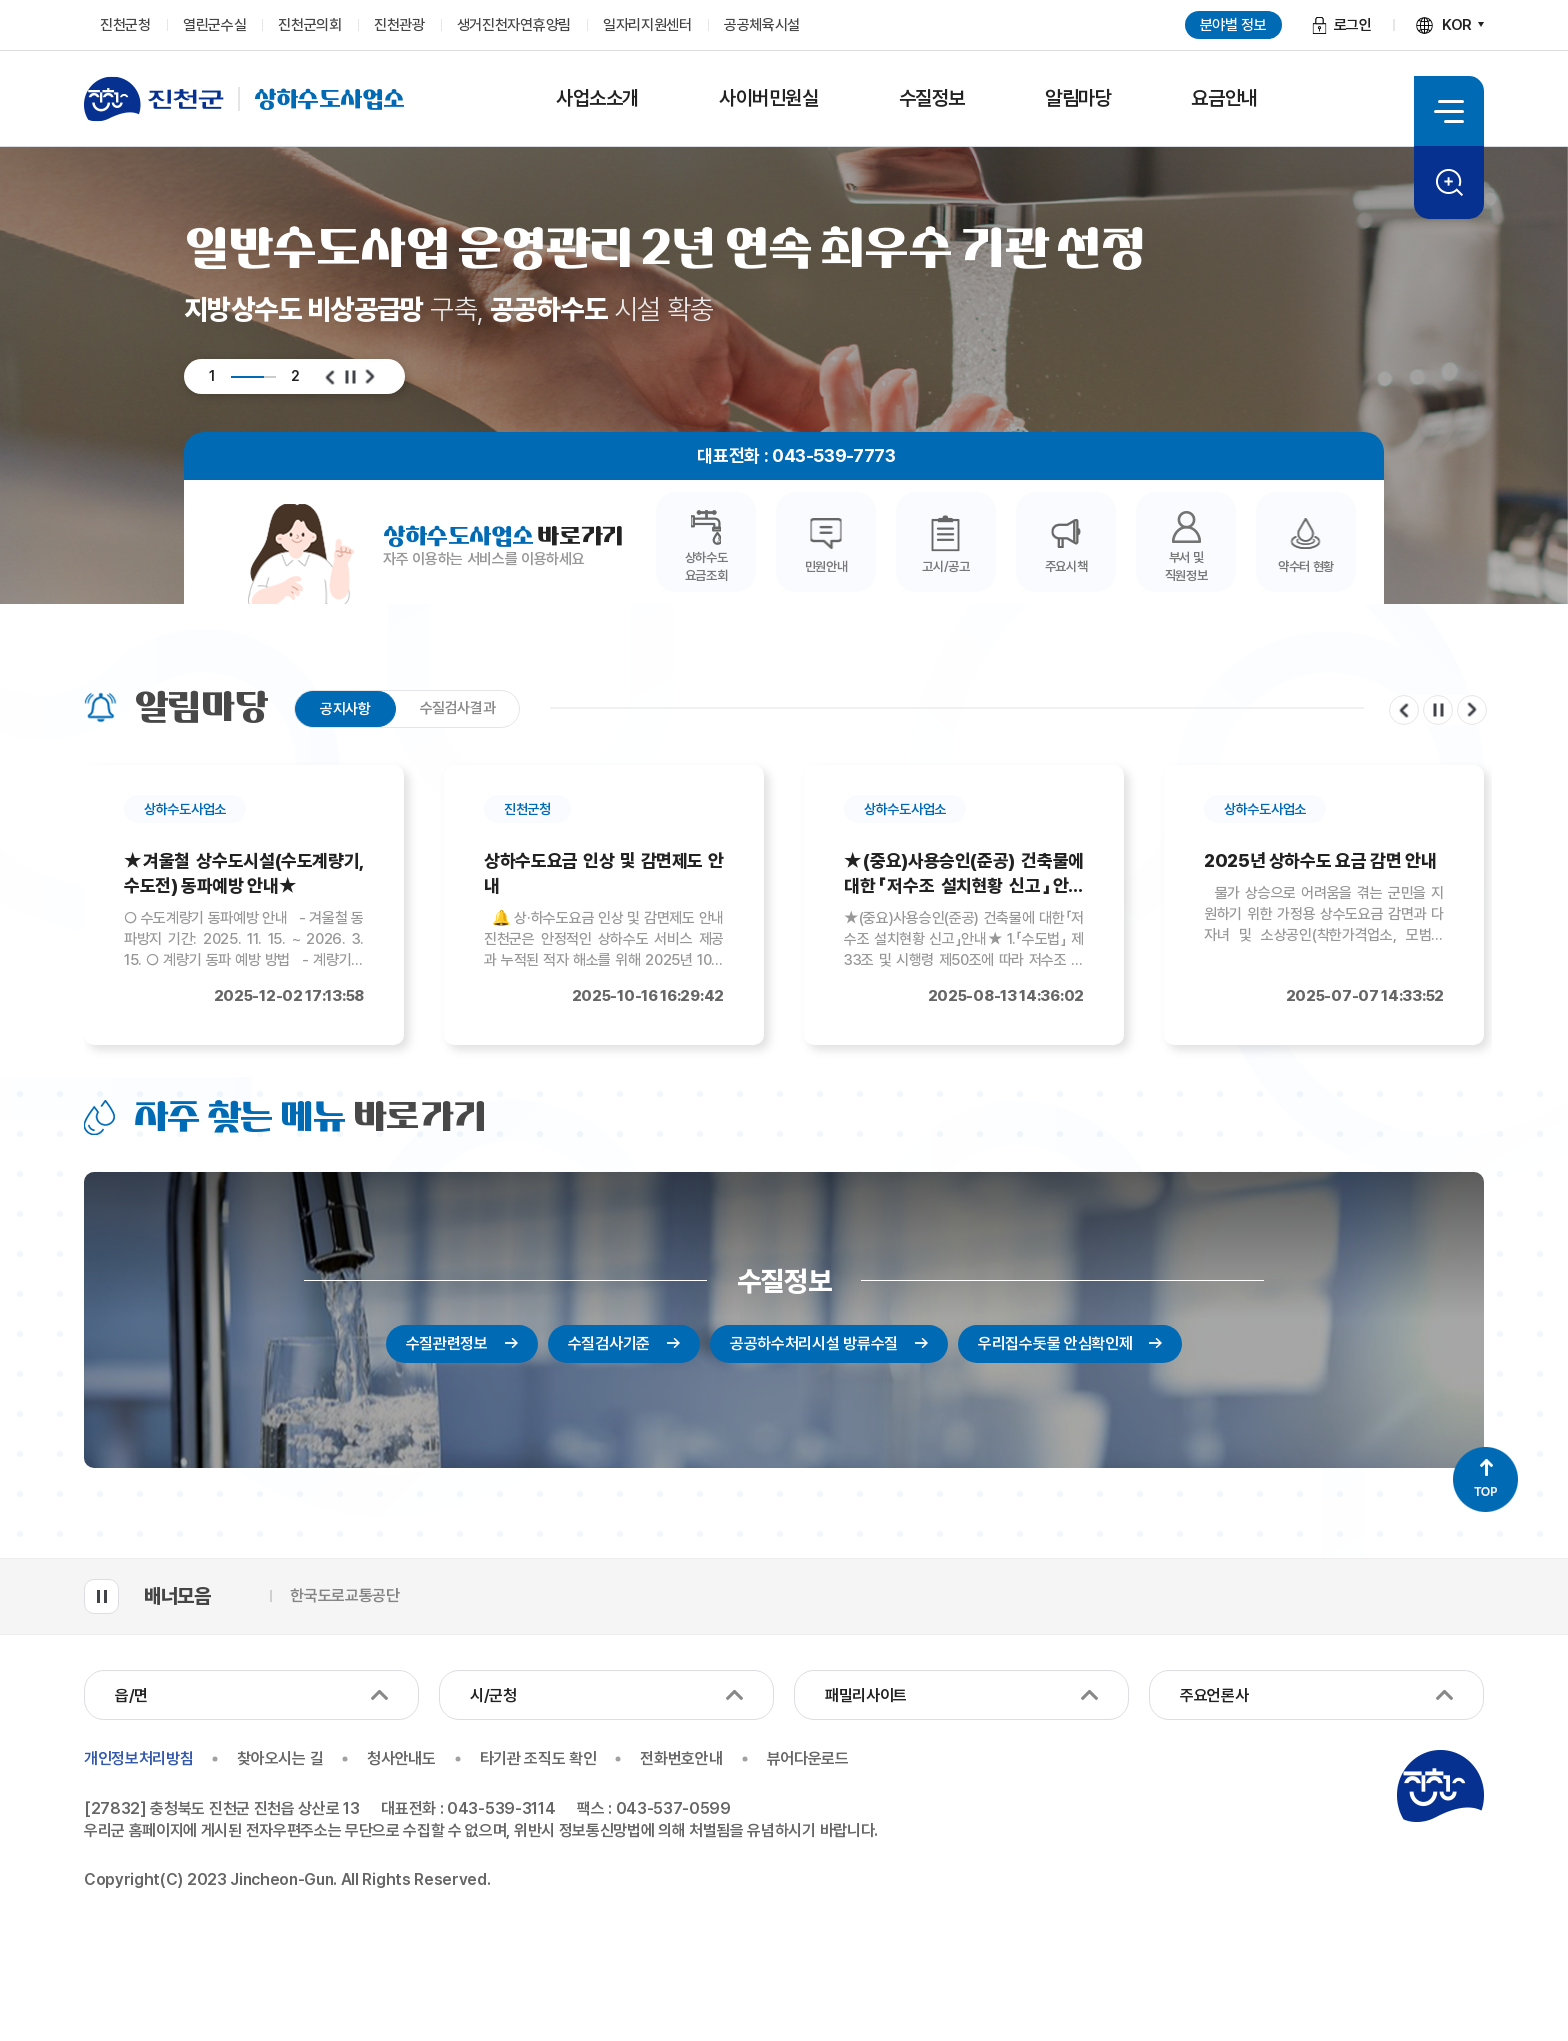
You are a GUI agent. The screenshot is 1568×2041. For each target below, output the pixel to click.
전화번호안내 (681, 1759)
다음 (370, 377)
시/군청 (493, 1695)
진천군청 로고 (1440, 1786)
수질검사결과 (458, 708)
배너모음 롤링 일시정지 (101, 1596)
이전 (330, 377)
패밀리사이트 (866, 1695)
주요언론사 (1214, 1695)
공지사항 (345, 709)
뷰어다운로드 (808, 1759)
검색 (1449, 182)
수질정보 (784, 1281)
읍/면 (131, 1695)
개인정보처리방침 (138, 1759)
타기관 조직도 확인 (538, 1759)
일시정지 (350, 377)
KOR (1457, 25)
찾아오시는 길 (280, 1759)
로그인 (1353, 25)
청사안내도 (401, 1759)
